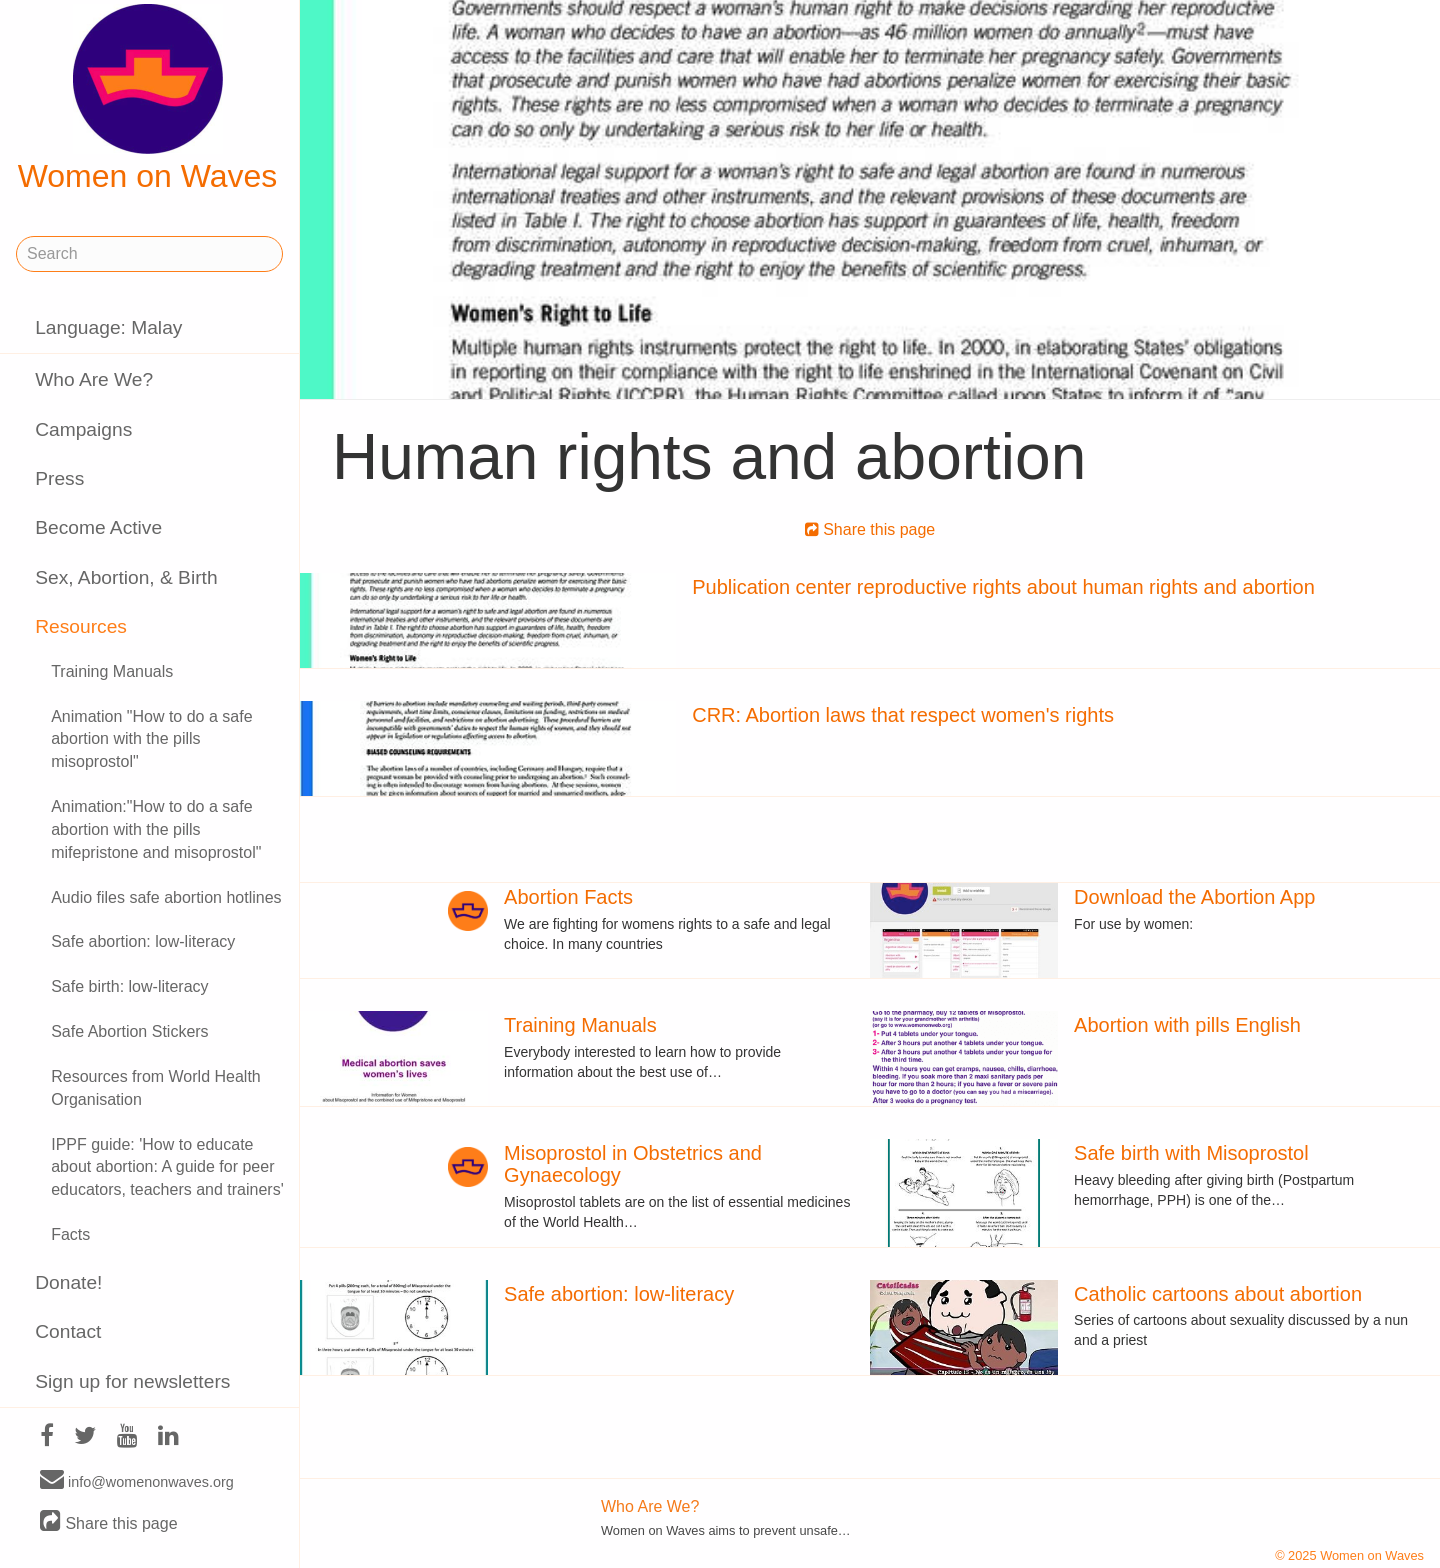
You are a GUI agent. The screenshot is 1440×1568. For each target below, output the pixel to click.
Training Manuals (112, 671)
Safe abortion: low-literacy (143, 941)
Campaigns (83, 429)
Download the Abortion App (1194, 897)
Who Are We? (94, 379)
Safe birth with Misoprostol (1191, 1153)
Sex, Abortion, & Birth (126, 577)
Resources (81, 626)
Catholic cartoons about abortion (1218, 1294)
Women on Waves (148, 99)
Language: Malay (108, 327)
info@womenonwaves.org (137, 1481)
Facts (70, 1234)
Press (59, 478)
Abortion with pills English (1187, 1025)
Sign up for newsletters (132, 1381)
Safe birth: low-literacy (129, 986)
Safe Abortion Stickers (129, 1031)
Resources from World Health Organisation (156, 1088)
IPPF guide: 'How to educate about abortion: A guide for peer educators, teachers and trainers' (167, 1167)
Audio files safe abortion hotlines (166, 897)
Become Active (98, 527)
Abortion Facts (568, 897)
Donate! (68, 1282)
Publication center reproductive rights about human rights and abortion (1003, 587)
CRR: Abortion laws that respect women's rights (903, 715)
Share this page (109, 1522)
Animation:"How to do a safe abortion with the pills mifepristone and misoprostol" (156, 829)
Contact (68, 1331)
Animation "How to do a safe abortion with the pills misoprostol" (151, 739)
